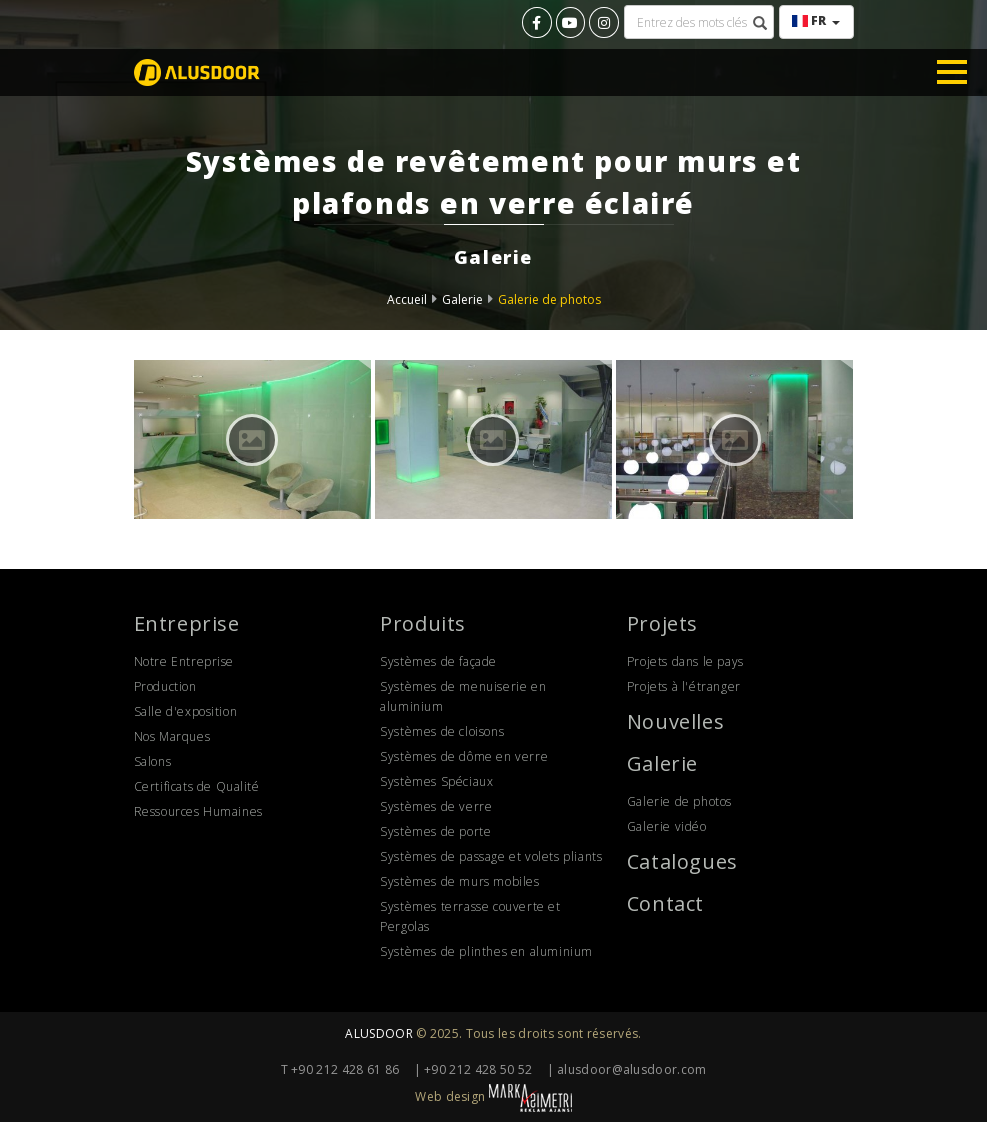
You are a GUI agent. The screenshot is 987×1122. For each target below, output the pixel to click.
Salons (153, 761)
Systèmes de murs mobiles (459, 881)
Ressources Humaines (198, 811)
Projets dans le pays (685, 661)
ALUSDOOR (378, 1033)
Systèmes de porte (435, 831)
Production (165, 686)
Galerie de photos (549, 299)
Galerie (462, 299)
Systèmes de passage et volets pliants (491, 856)
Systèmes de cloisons (442, 731)
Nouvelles (675, 721)
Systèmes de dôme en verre (464, 756)
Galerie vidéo (667, 826)
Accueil (407, 299)
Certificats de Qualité (197, 786)
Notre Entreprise (184, 661)
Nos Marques (172, 736)
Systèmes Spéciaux (436, 781)
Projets (662, 623)
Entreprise (187, 623)
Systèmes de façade (438, 661)
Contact (665, 903)
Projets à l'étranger (684, 686)
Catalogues (682, 861)
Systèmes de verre (436, 806)
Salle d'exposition (186, 711)
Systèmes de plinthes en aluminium (486, 951)
